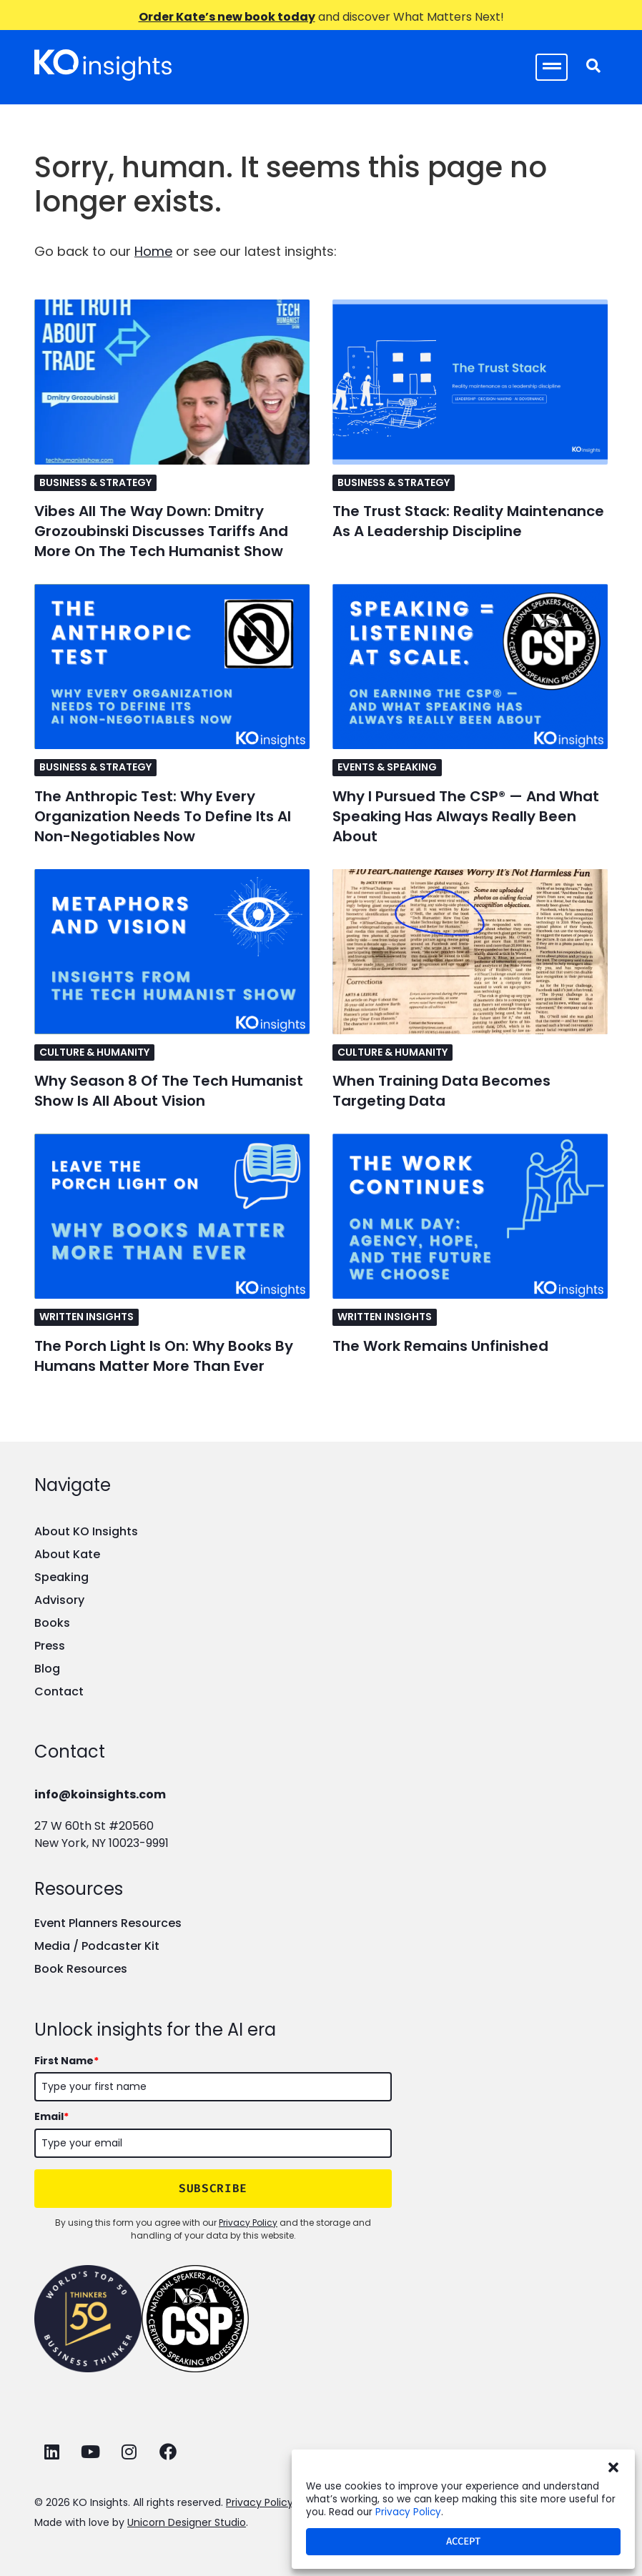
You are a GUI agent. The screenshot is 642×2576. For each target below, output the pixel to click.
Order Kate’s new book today (227, 17)
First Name (66, 2061)
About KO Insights (86, 1531)
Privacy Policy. (260, 2502)
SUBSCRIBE (213, 2188)
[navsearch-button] (593, 67)
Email (51, 2116)
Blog (47, 1668)
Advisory (59, 1600)
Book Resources (80, 1969)
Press (49, 1646)
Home (153, 251)
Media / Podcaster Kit (96, 1946)
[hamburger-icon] (551, 67)
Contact (59, 1691)
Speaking (61, 1577)
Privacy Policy (408, 2512)
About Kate (67, 1554)
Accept (463, 2541)
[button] (613, 2467)
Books (52, 1623)
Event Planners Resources (108, 1923)
